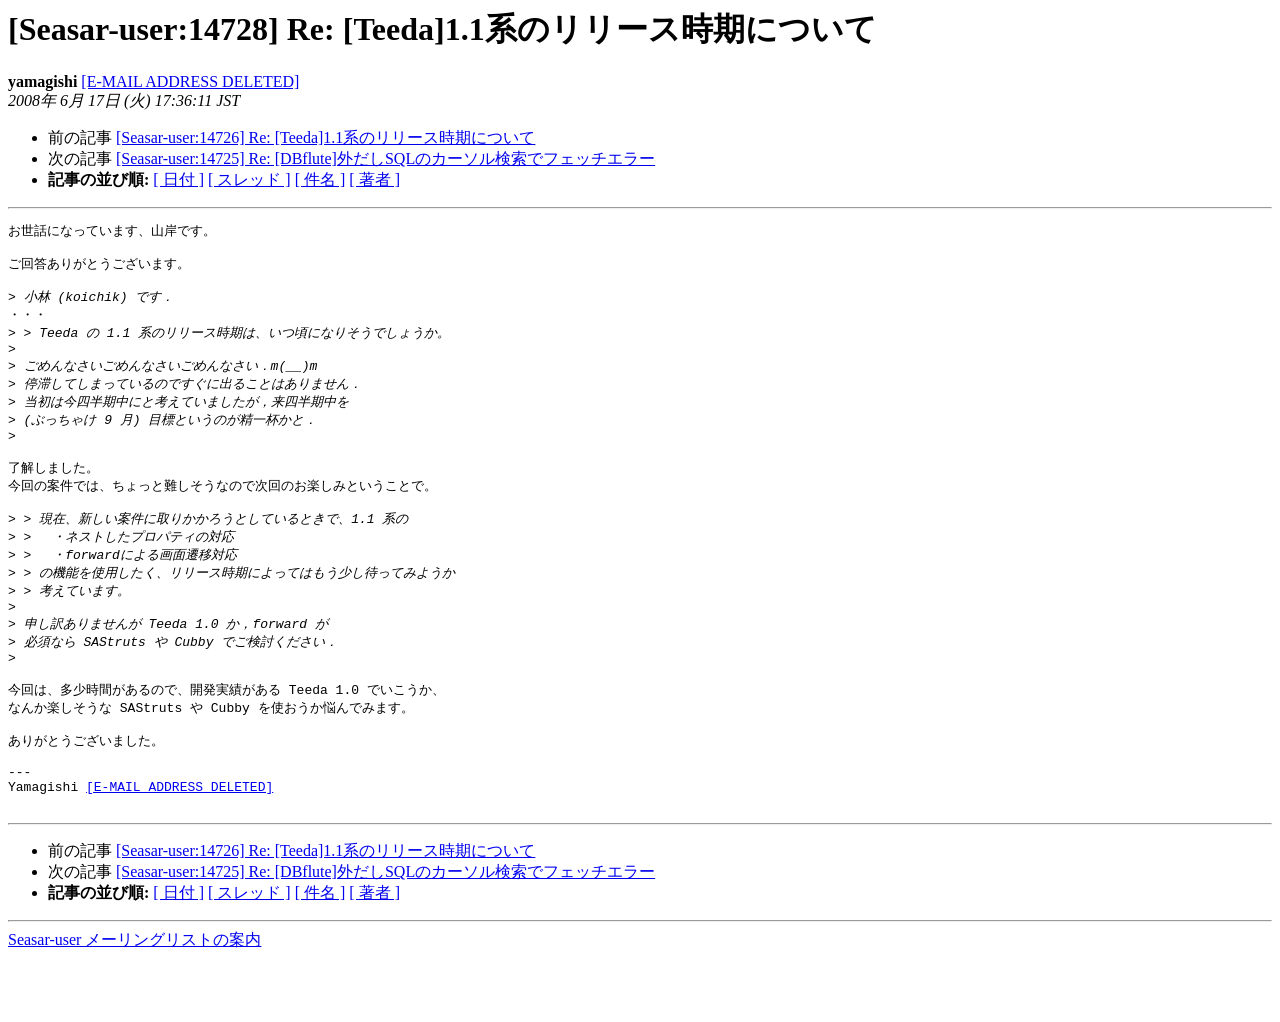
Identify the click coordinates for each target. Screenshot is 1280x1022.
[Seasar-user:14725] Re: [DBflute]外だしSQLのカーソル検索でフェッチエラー (385, 158)
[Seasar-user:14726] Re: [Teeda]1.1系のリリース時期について (325, 137)
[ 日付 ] (178, 179)
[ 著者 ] (374, 179)
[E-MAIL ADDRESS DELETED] (190, 81)
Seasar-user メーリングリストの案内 (134, 1002)
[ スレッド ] (249, 179)
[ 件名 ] (320, 179)
